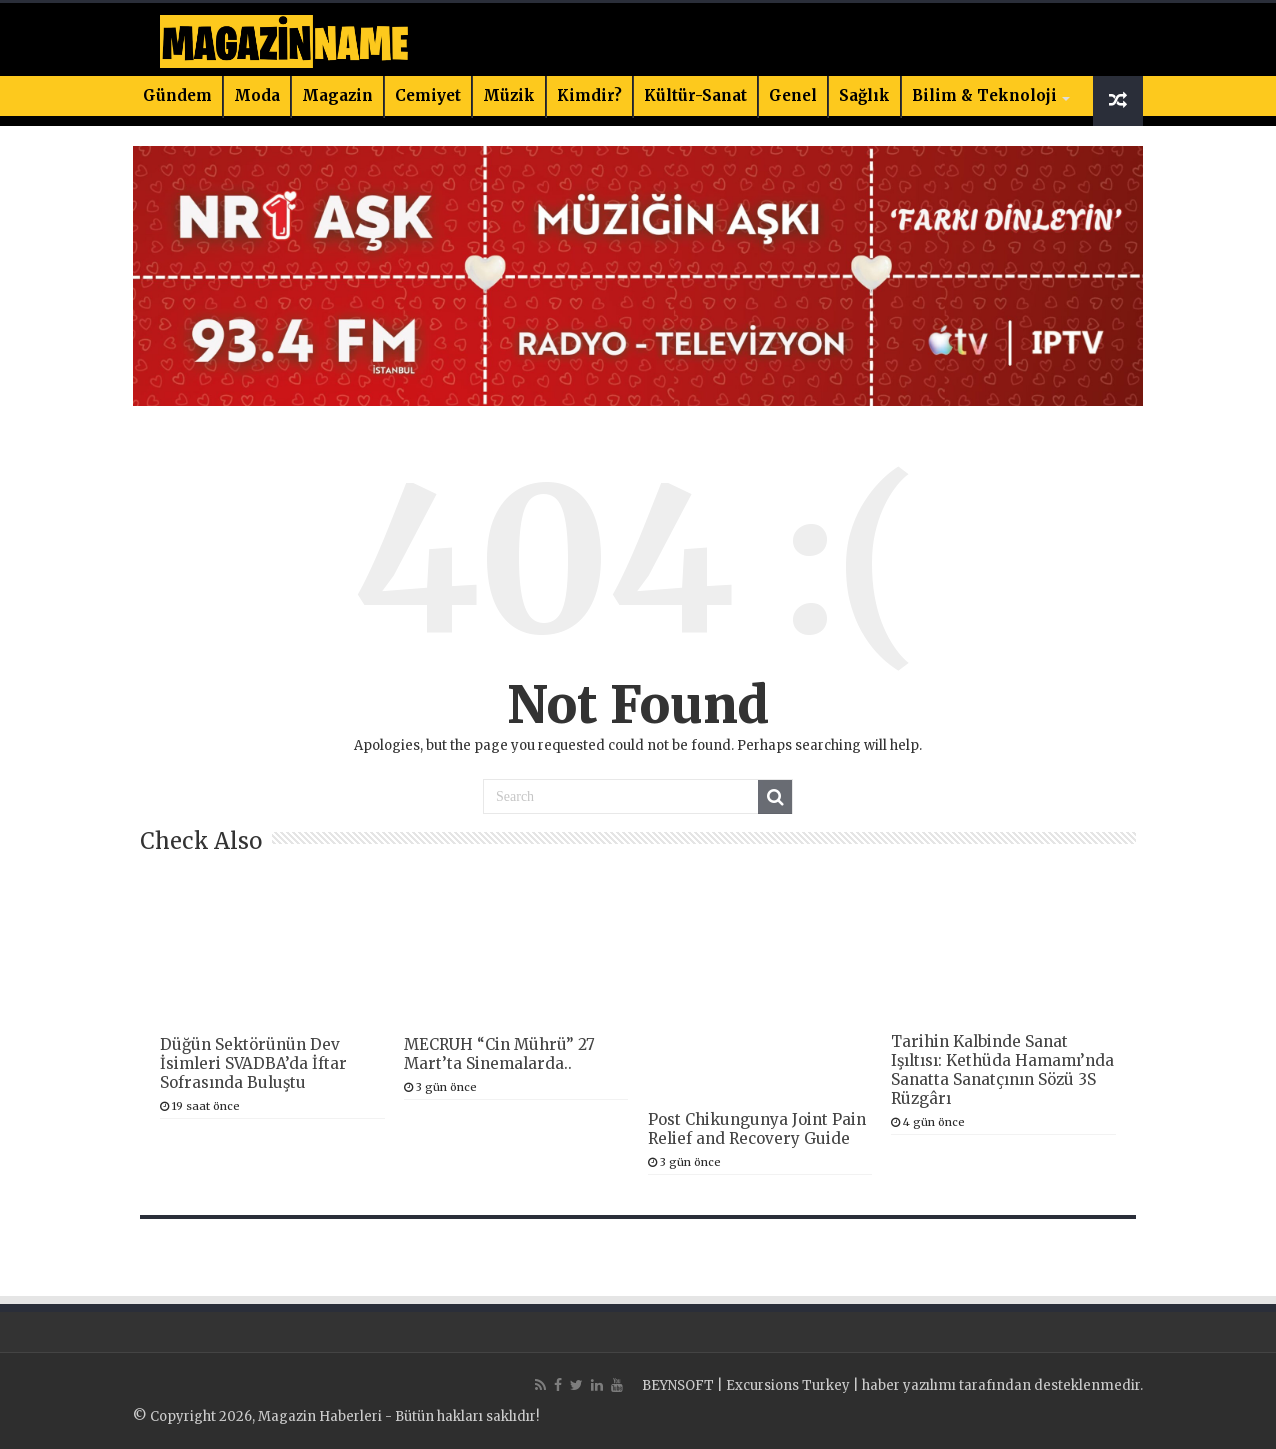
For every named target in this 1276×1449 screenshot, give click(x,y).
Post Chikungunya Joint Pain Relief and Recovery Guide (757, 1129)
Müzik (509, 95)
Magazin (337, 95)
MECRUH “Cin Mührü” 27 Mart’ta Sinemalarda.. (499, 1054)
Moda (257, 95)
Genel (793, 95)
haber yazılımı (909, 1385)
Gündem (177, 95)
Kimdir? (589, 95)
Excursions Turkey (788, 1385)
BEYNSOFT (678, 1385)
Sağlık (864, 95)
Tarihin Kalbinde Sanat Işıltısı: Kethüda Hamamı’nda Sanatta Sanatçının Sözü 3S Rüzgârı (1002, 1070)
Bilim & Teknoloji (984, 95)
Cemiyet (428, 95)
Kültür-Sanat (695, 95)
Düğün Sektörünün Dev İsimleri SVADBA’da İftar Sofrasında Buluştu (253, 1063)
